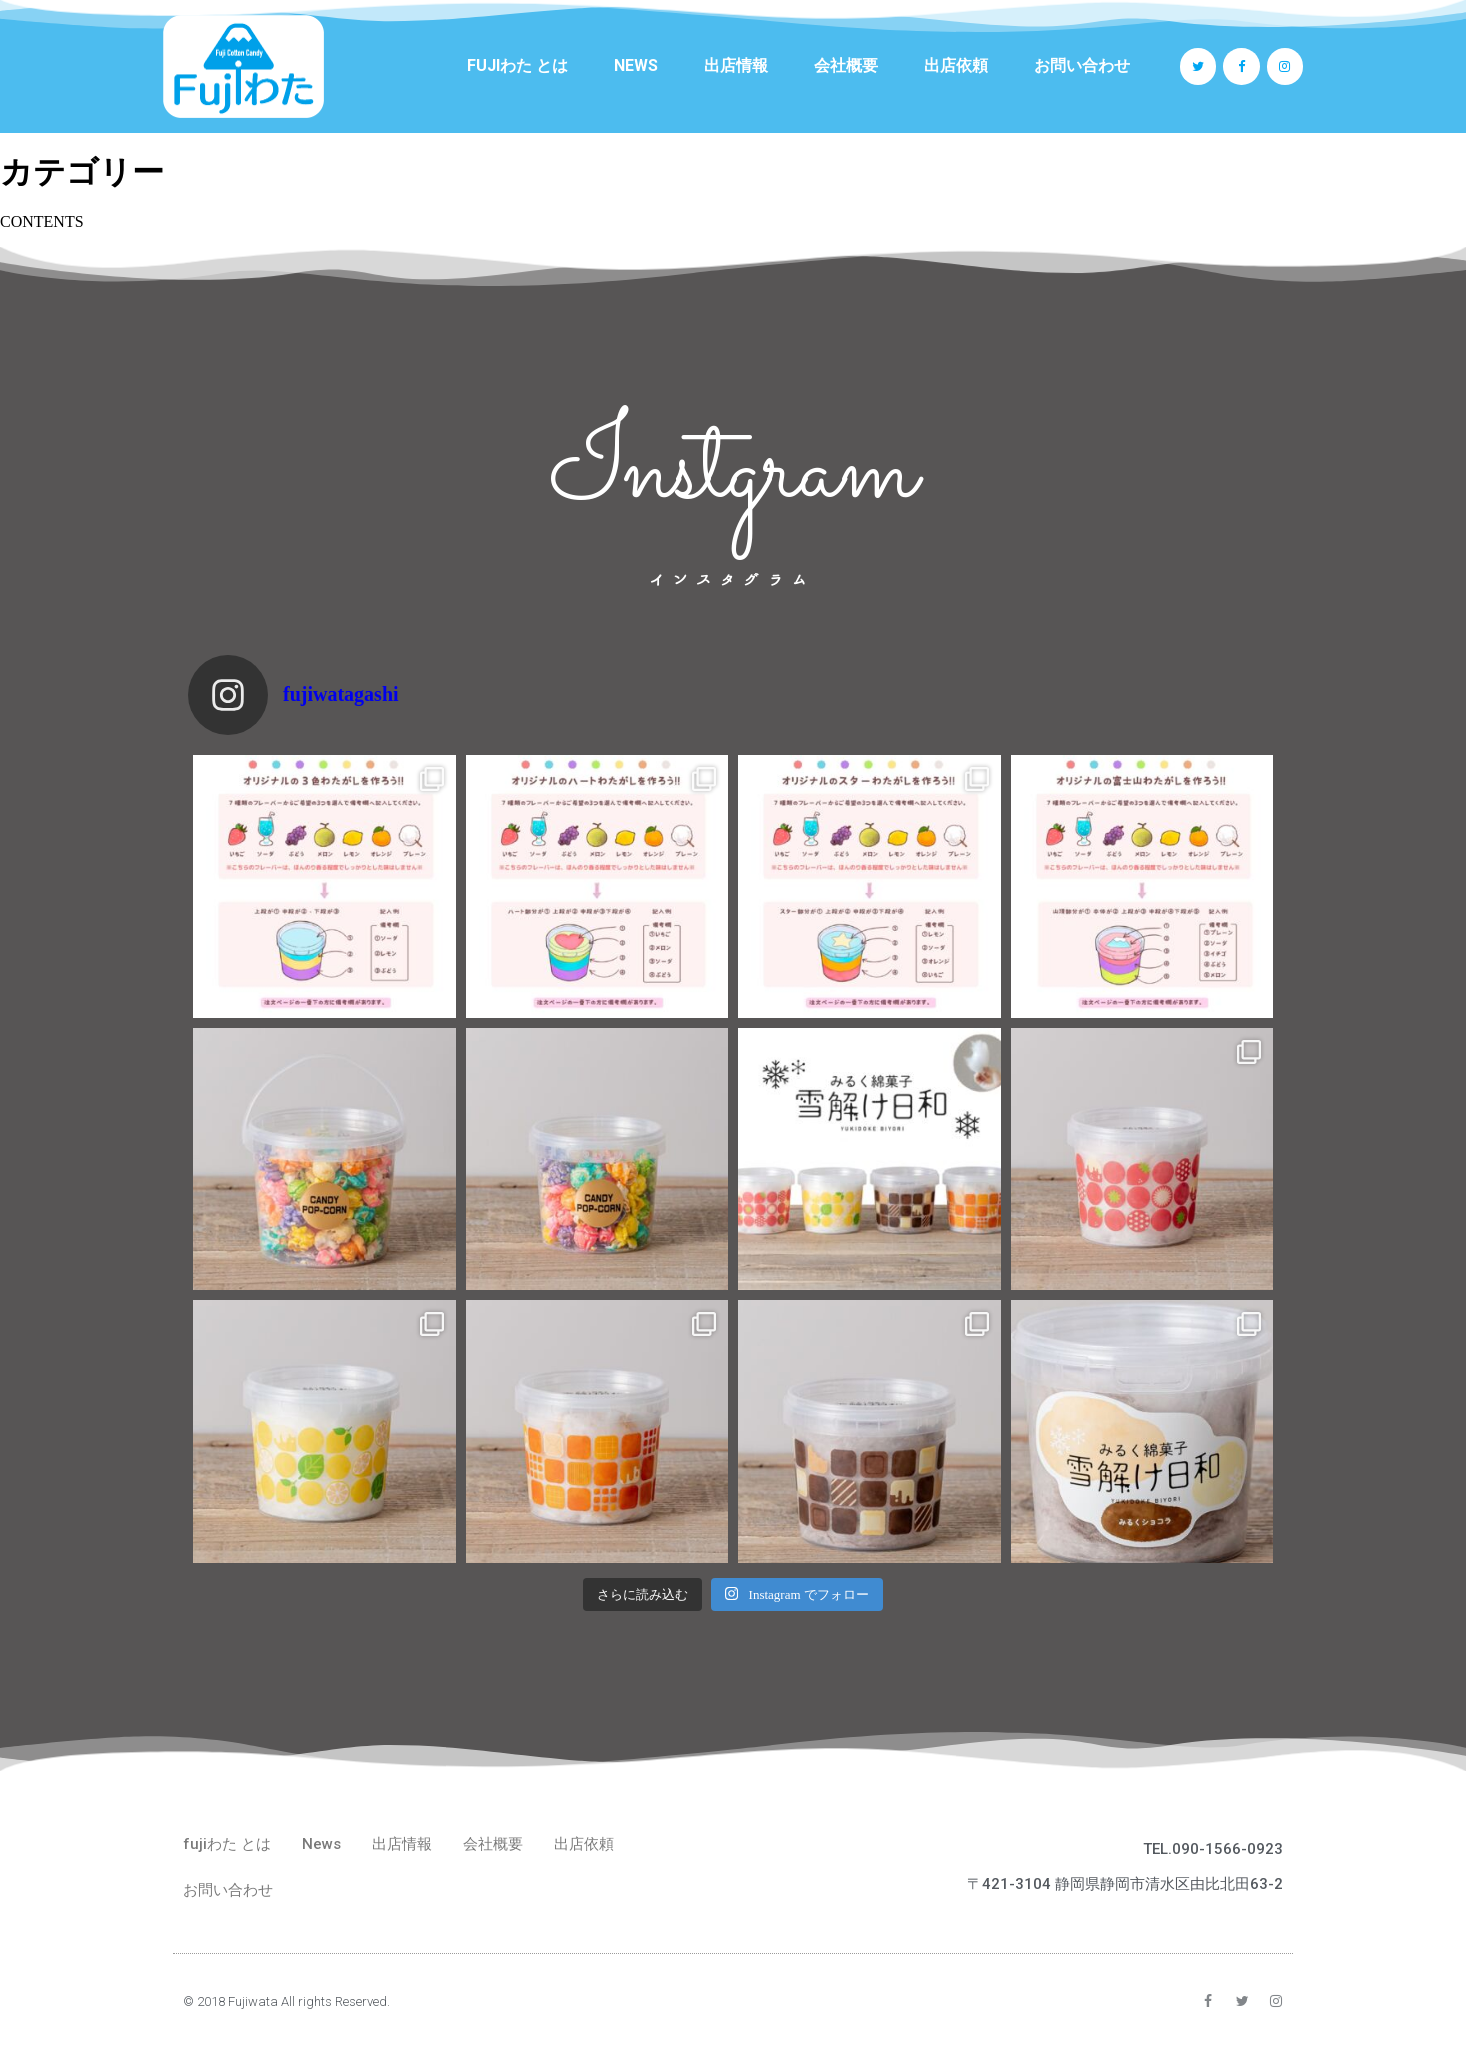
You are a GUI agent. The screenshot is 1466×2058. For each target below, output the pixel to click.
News (636, 65)
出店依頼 (956, 65)
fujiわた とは (517, 65)
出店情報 (736, 65)
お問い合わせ (1082, 65)
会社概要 (846, 65)
